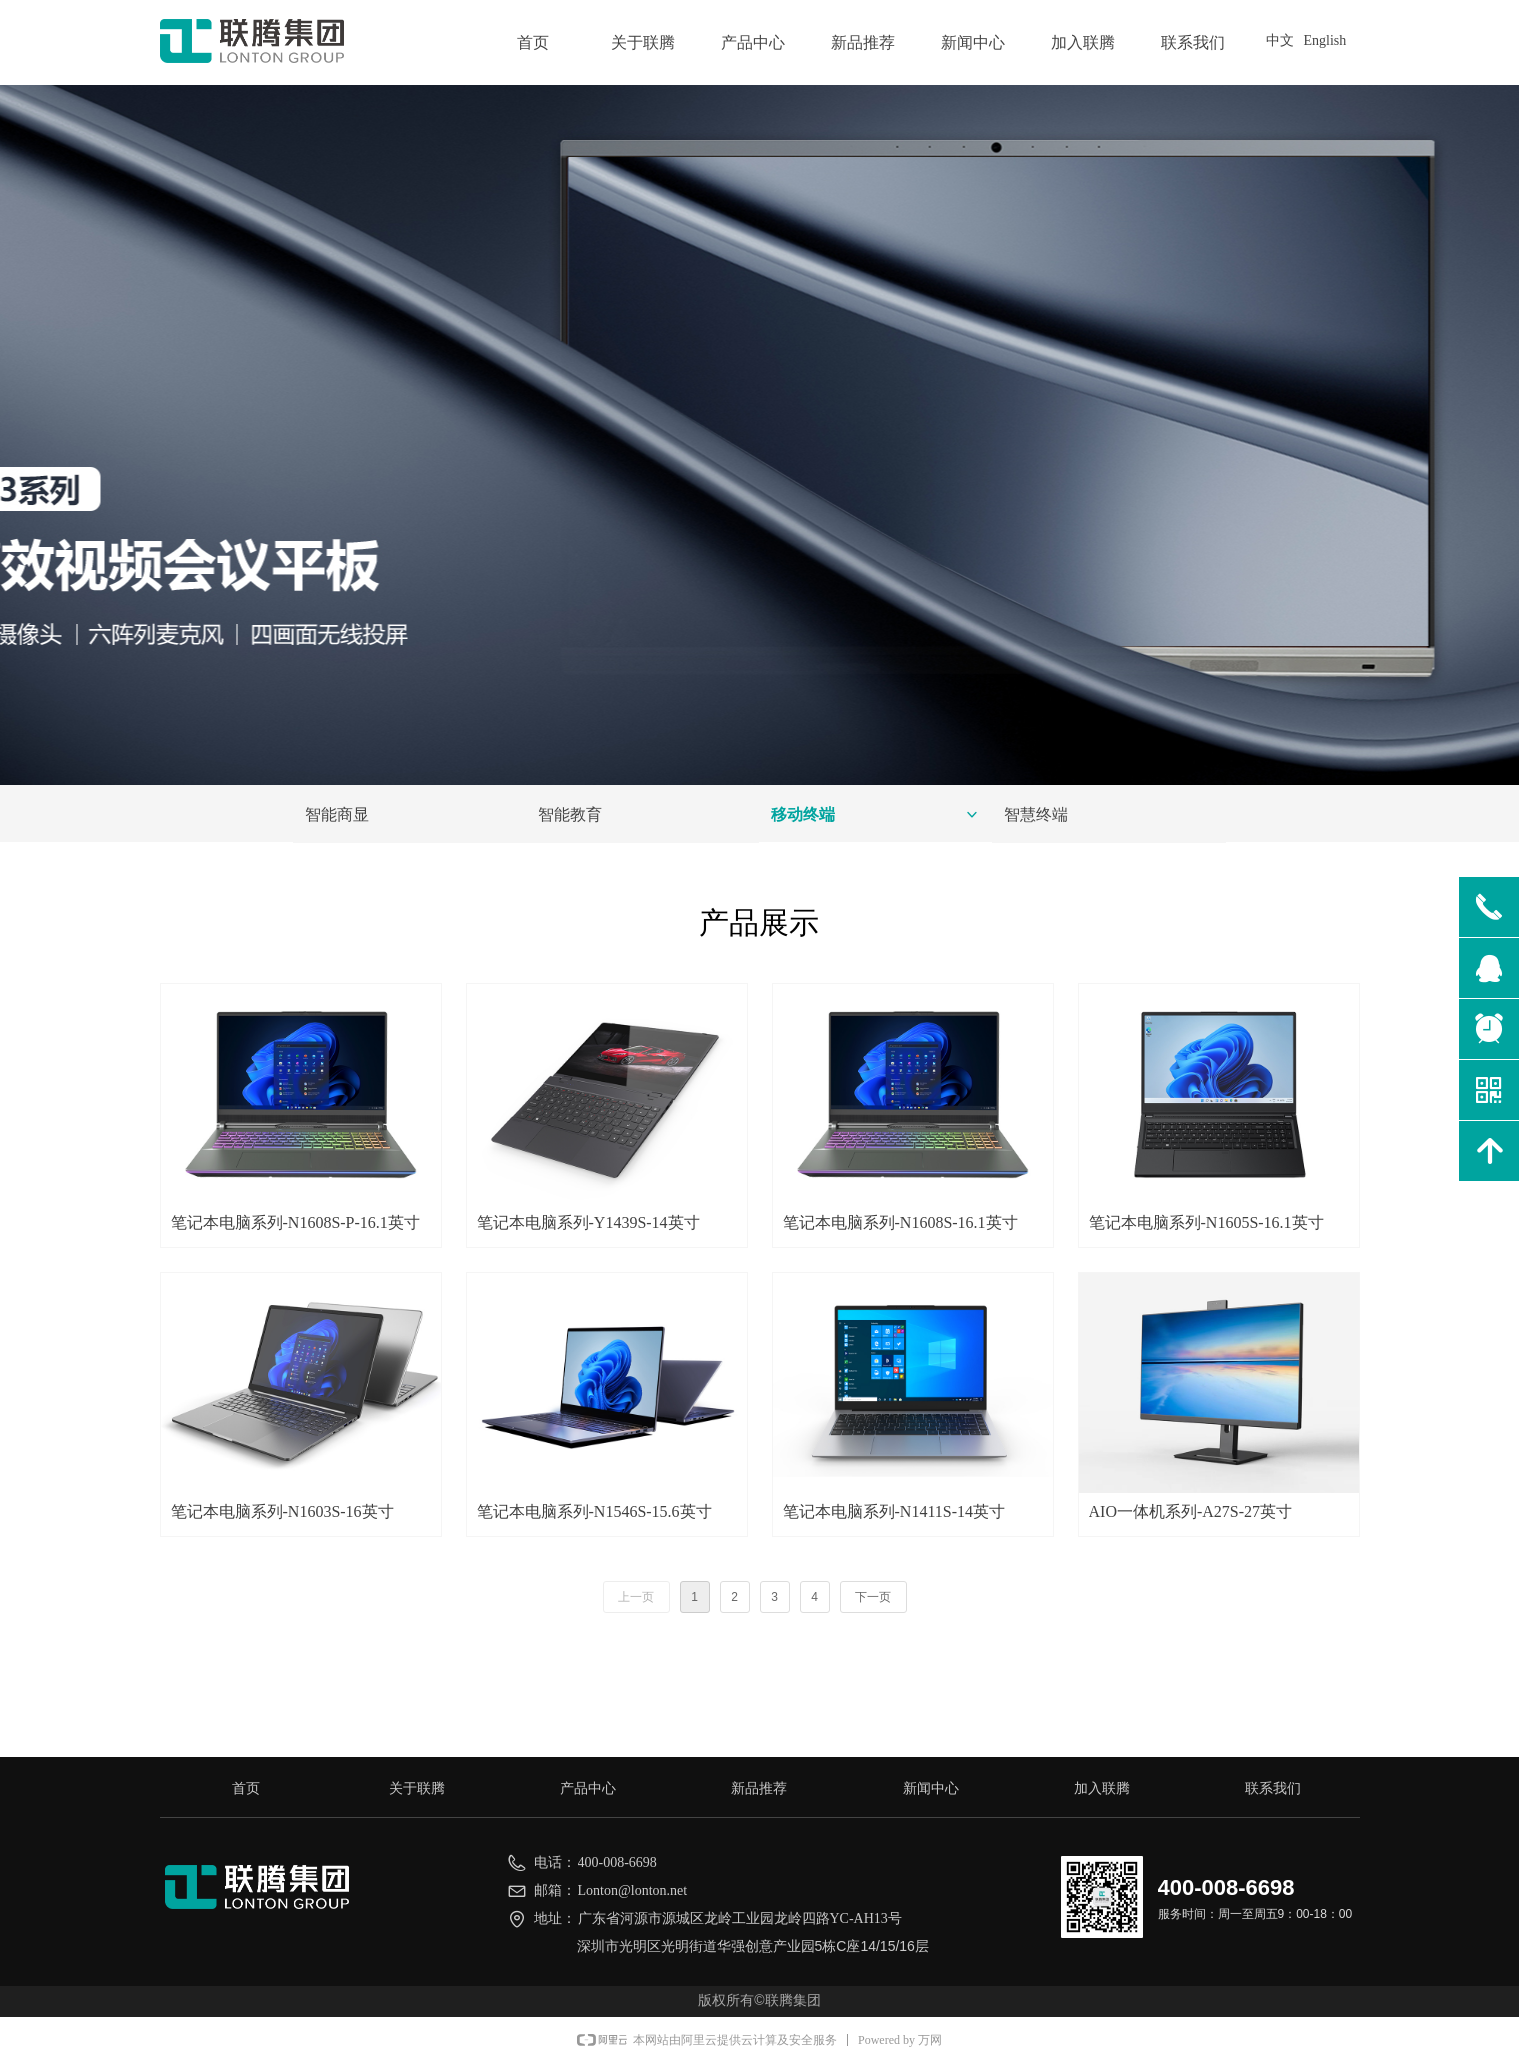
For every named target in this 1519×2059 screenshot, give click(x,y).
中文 (1280, 40)
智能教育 (570, 814)
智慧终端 (1036, 814)
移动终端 (875, 815)
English (1325, 40)
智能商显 (337, 814)
